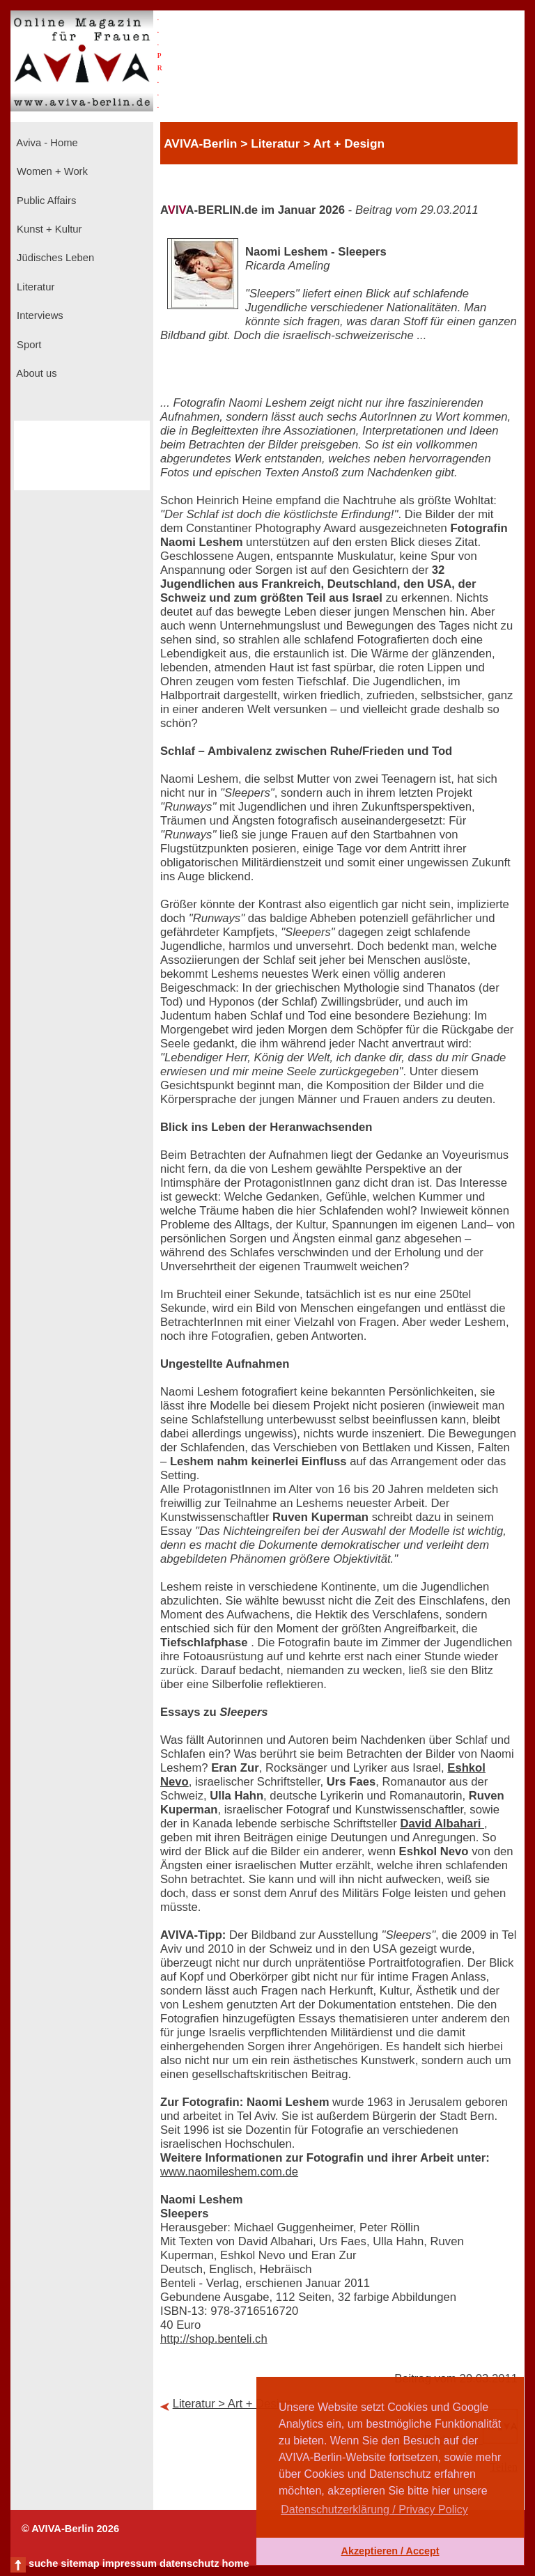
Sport (27, 344)
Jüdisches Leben (54, 257)
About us (35, 373)
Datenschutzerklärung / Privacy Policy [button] (374, 2509)
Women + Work (51, 171)
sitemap (80, 2563)
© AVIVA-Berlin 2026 (70, 2528)
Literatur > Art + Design (232, 2403)
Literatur (34, 286)
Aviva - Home (46, 142)
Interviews (38, 315)
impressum (129, 2563)
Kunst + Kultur (48, 229)
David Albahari (442, 1823)
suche (43, 2563)
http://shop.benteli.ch (214, 2338)
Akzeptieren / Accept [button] (390, 2551)
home (235, 2563)
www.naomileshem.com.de (229, 2171)
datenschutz (189, 2563)
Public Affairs (45, 200)
